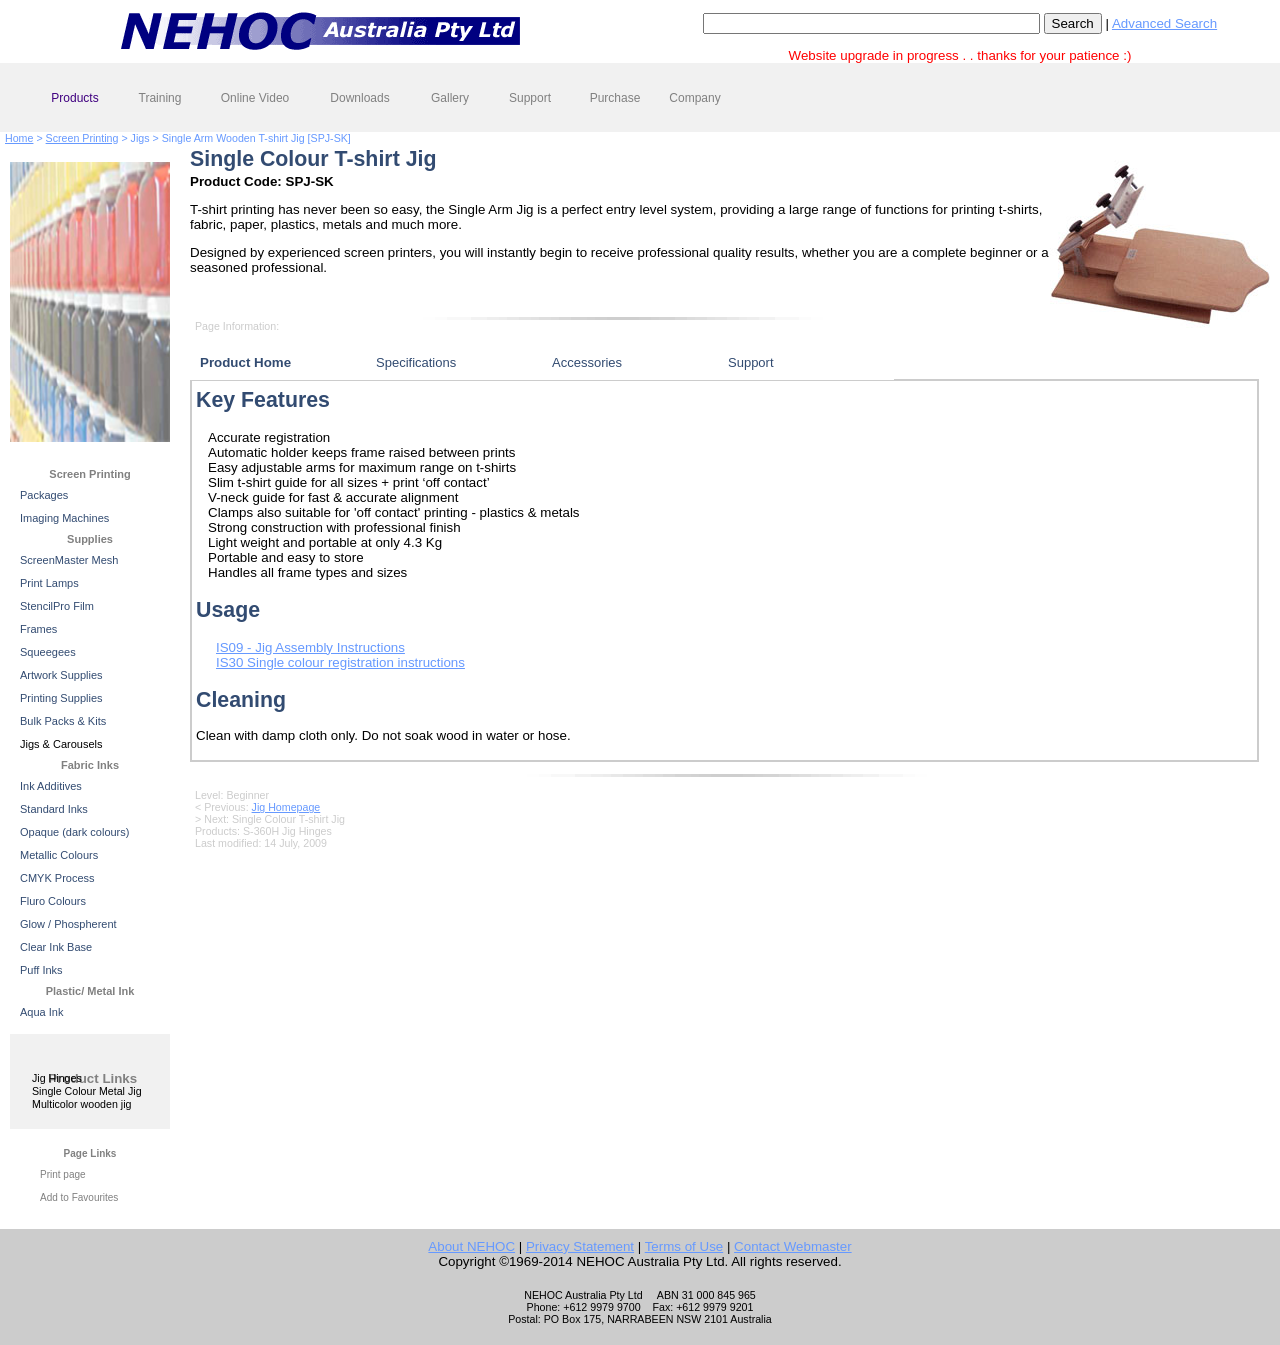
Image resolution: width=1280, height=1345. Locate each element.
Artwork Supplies (61, 675)
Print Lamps (49, 583)
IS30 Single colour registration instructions (340, 662)
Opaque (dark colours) (74, 832)
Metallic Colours (59, 855)
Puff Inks (41, 970)
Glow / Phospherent (68, 924)
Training (160, 98)
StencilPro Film (57, 606)
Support (530, 98)
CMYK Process (57, 878)
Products (74, 98)
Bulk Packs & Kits (63, 721)
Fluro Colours (53, 901)
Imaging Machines (64, 518)
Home (19, 138)
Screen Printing (82, 138)
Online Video (255, 98)
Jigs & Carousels (61, 744)
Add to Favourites (79, 1197)
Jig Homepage (286, 807)
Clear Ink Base (56, 947)
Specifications (416, 362)
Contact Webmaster (793, 1246)
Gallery (450, 98)
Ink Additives (51, 786)
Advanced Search (1164, 23)
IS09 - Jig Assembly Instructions (310, 647)
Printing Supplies (61, 698)
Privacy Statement (580, 1246)
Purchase (615, 98)
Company (694, 98)
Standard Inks (54, 809)
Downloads (359, 98)
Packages (44, 495)
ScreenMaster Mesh (69, 560)
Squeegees (48, 652)
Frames (38, 629)
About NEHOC (471, 1246)
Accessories (587, 362)
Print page (63, 1174)
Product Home (245, 362)
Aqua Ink (41, 1012)
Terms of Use (684, 1246)
